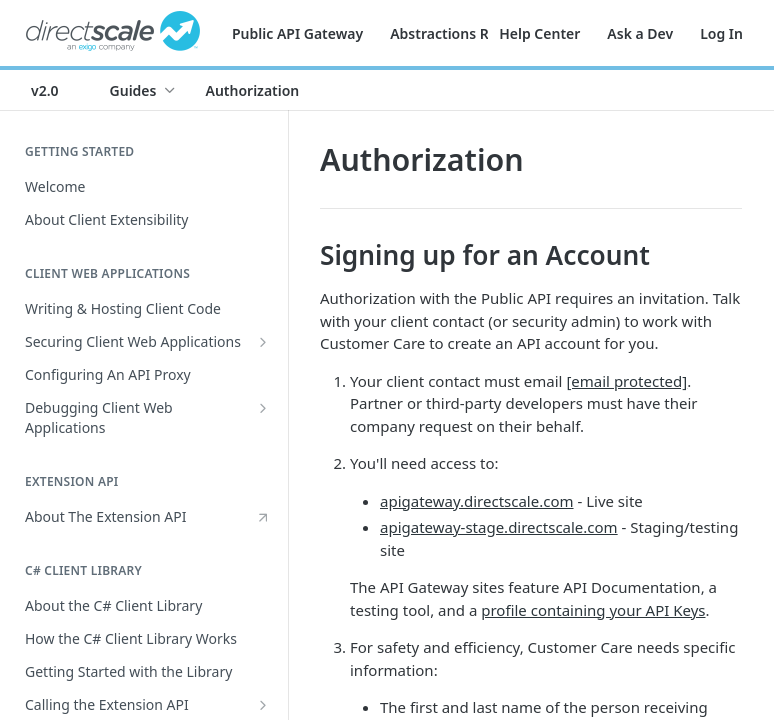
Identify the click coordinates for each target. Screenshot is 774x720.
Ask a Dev (640, 33)
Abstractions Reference (469, 33)
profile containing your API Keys (593, 610)
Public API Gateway (297, 33)
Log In (721, 33)
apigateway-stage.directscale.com (499, 527)
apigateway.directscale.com (477, 501)
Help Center (539, 33)
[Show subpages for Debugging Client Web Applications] (263, 408)
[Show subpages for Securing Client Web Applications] (263, 342)
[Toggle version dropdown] (57, 90)
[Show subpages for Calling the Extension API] (263, 705)
